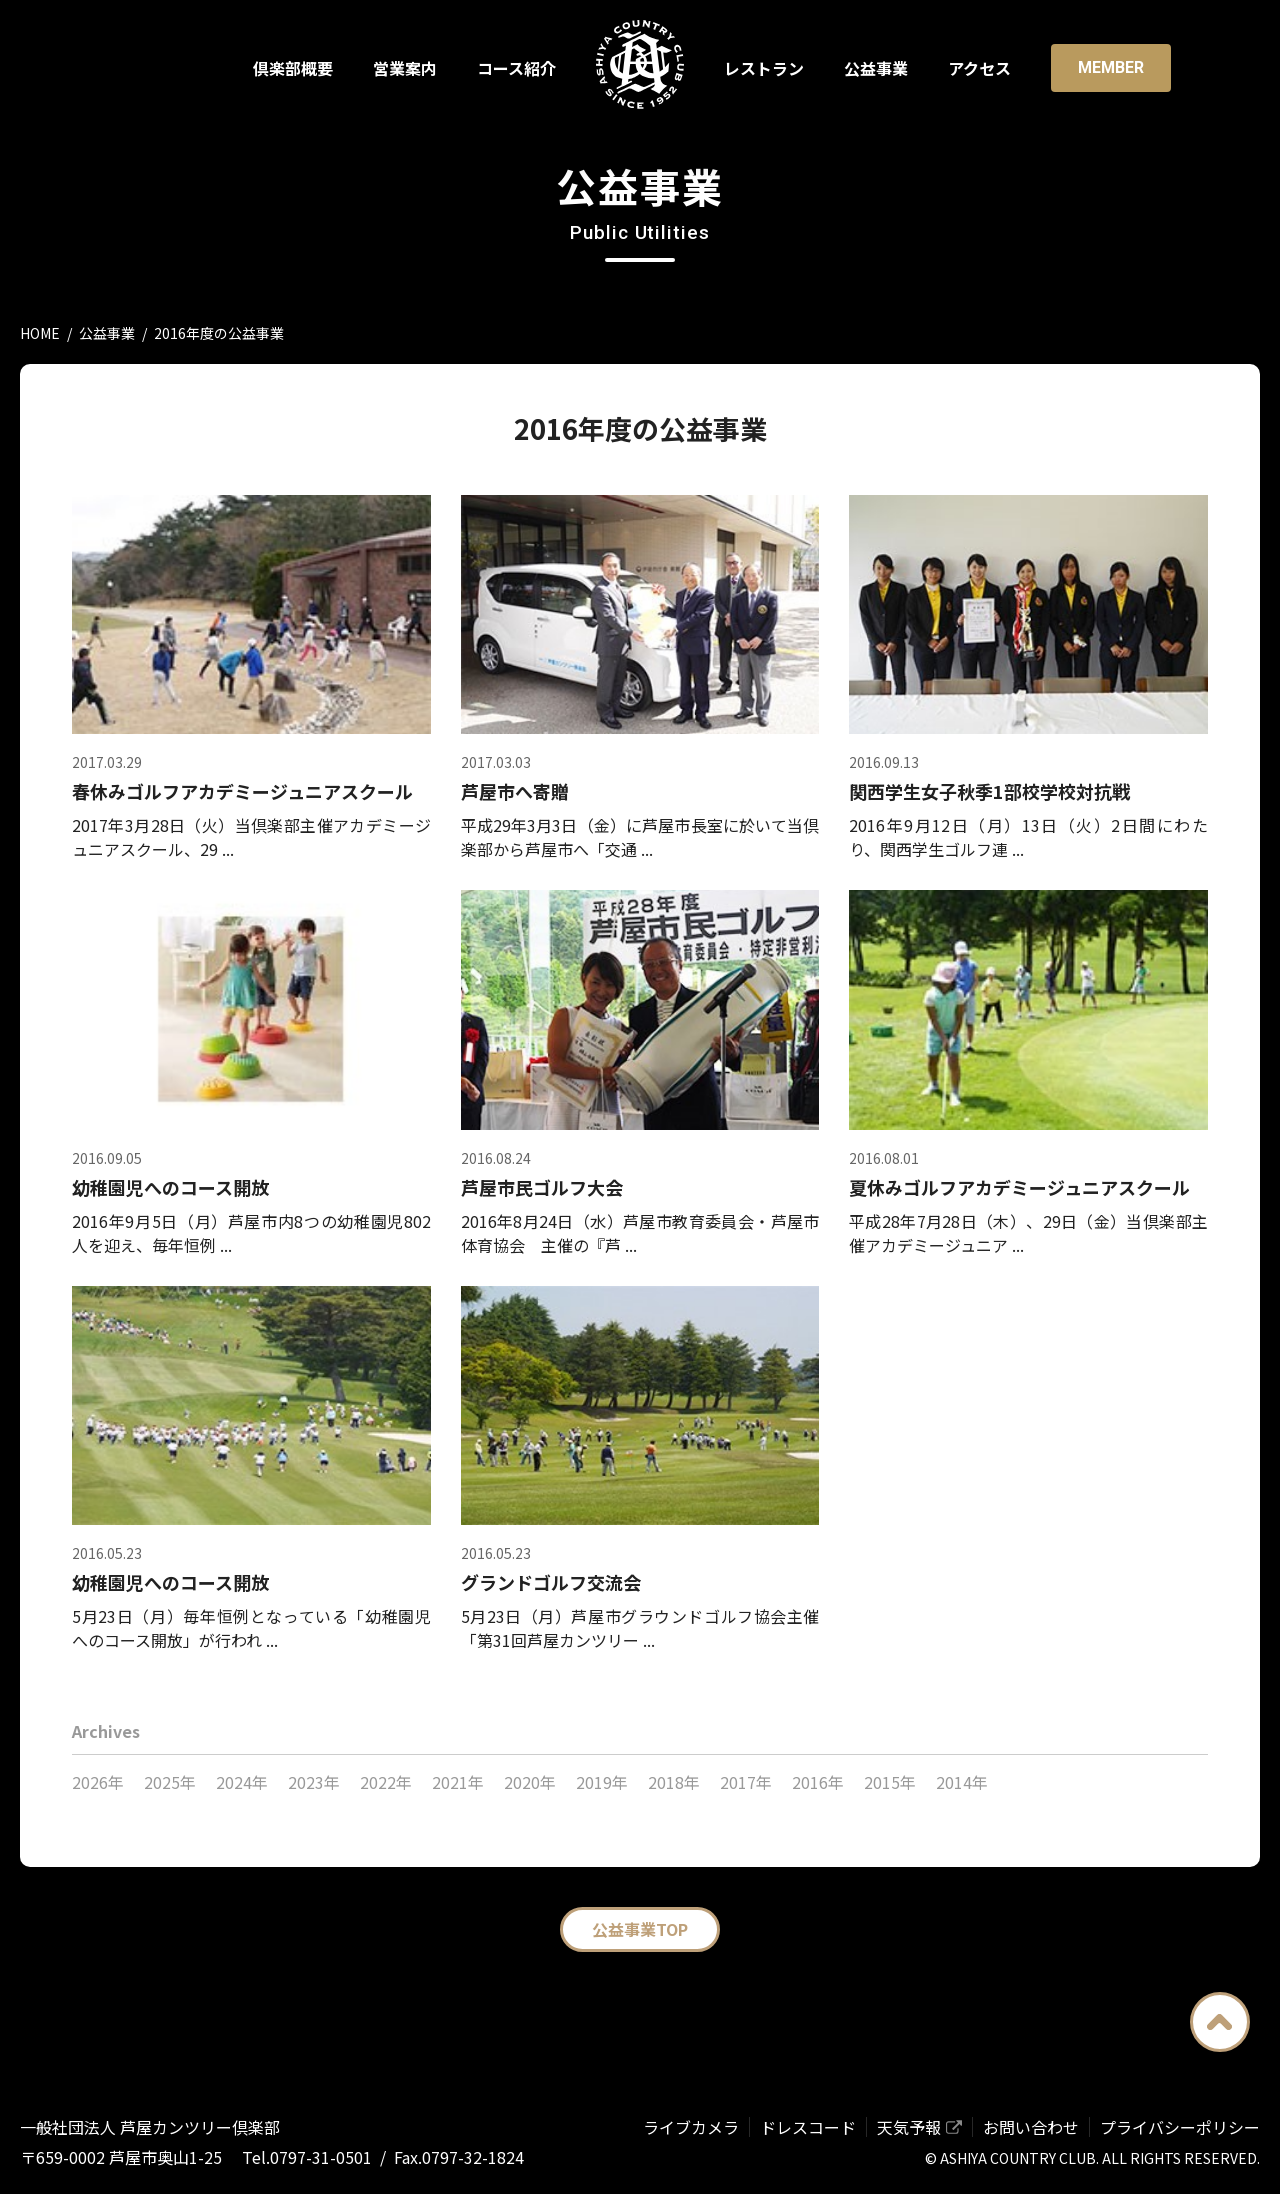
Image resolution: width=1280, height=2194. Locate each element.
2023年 (314, 1782)
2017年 (746, 1782)
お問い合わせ (1031, 2127)
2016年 (818, 1782)
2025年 (170, 1782)
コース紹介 (516, 68)
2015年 (890, 1782)
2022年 (386, 1782)
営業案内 (405, 68)
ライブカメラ (691, 2127)
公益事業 (876, 68)
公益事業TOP (640, 1929)
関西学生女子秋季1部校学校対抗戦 (989, 791)
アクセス (979, 68)
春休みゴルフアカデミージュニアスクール (242, 791)
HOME (40, 333)
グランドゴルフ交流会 (551, 1582)
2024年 (242, 1782)
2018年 (674, 1782)
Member (1111, 67)
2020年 (530, 1782)
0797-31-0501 (321, 2157)
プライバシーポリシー (1180, 2127)
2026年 (98, 1782)
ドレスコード (808, 2127)
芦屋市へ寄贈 (515, 791)
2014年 (962, 1782)
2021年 (458, 1782)
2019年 (602, 1782)
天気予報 (909, 2127)
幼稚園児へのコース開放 (170, 1187)
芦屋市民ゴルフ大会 (542, 1187)
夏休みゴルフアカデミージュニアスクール (1019, 1187)
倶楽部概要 (293, 68)
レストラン (764, 68)
